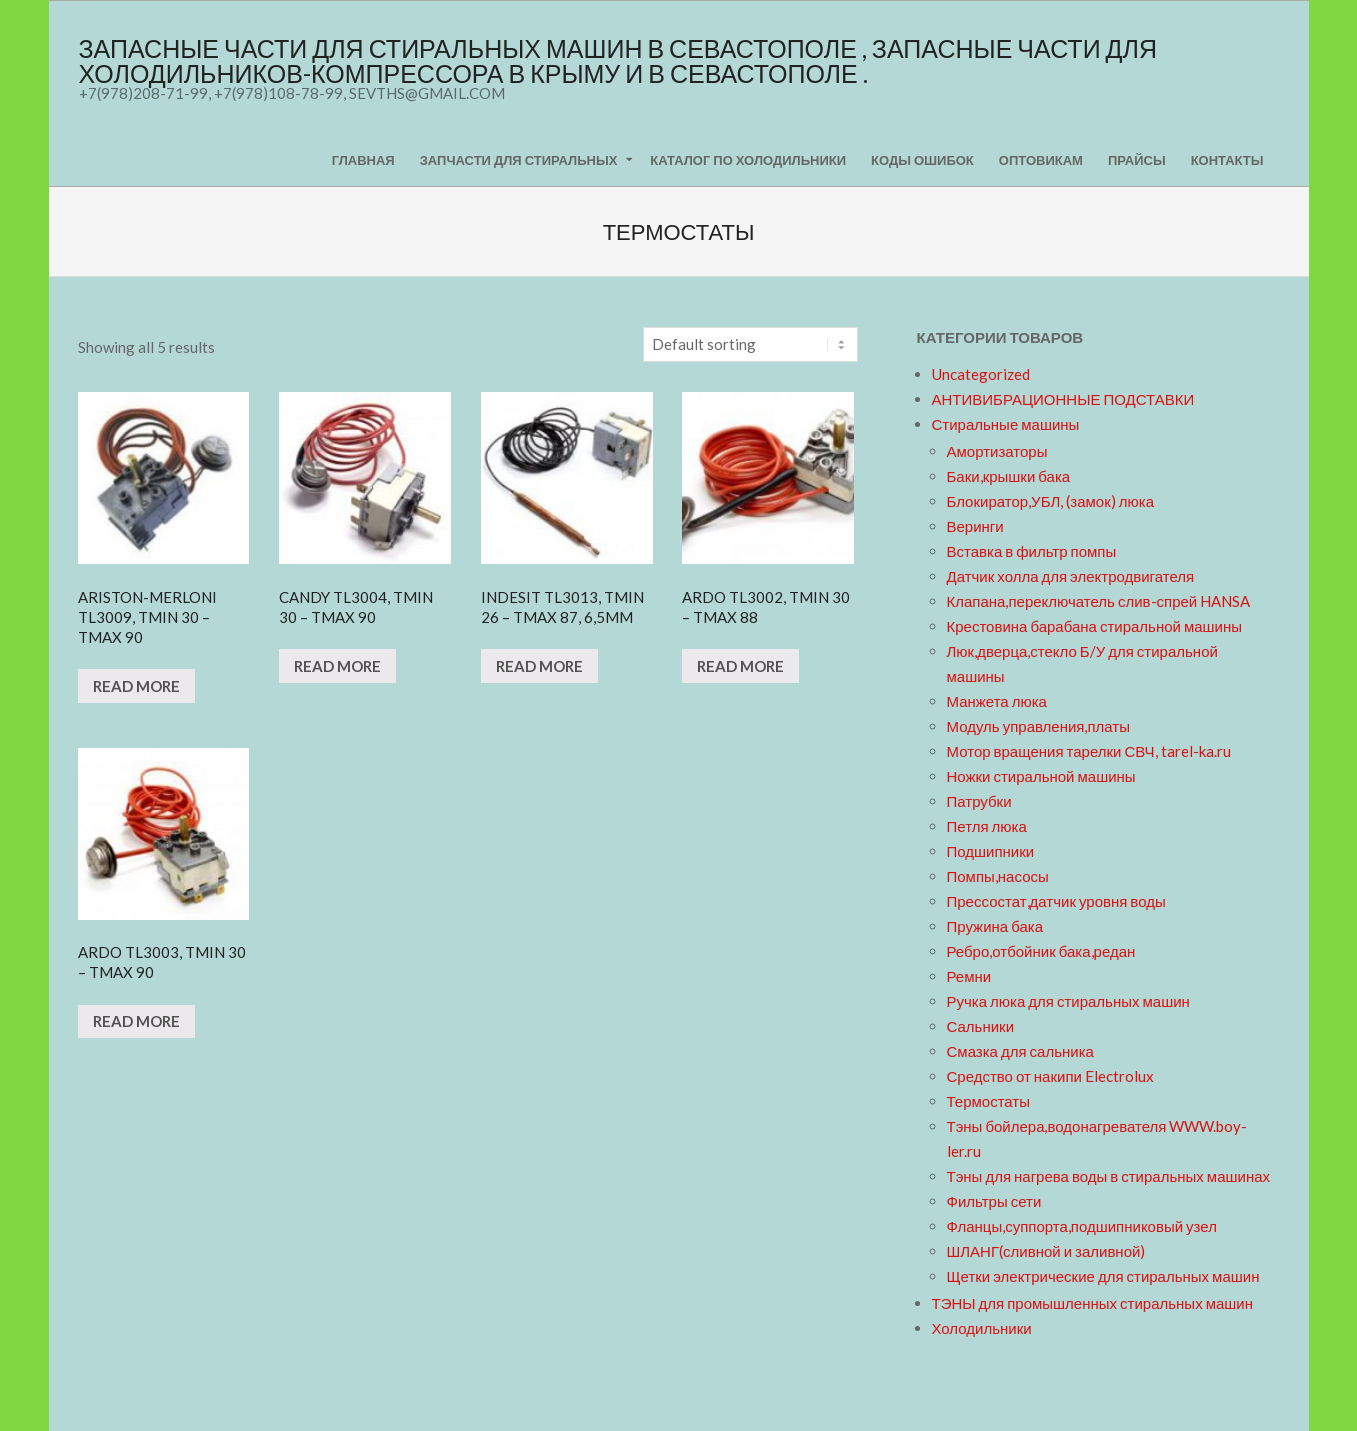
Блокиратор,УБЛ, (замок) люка (1051, 501)
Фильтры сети (994, 1201)
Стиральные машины (1006, 424)
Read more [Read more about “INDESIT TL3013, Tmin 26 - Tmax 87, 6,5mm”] (539, 666)
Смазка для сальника (1020, 1051)
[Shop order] (750, 344)
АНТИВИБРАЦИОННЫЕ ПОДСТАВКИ (1063, 399)
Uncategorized (981, 374)
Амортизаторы (997, 451)
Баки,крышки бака (1009, 476)
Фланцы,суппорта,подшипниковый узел (1082, 1226)
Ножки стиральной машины (1041, 776)
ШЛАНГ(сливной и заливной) (1046, 1251)
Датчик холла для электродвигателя (1071, 576)
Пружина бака (995, 926)
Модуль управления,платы (1039, 726)
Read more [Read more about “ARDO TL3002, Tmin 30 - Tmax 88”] (740, 666)
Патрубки (979, 801)
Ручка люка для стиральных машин (1068, 1001)
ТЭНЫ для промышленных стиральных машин (1092, 1303)
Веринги (975, 526)
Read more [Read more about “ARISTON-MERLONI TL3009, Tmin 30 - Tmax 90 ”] (136, 686)
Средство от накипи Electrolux (1050, 1076)
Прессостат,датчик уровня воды (1056, 901)
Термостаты (989, 1101)
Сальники (981, 1026)
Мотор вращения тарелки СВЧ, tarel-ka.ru (1089, 751)
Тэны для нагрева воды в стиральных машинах (1109, 1176)
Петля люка (987, 826)
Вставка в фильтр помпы (1032, 551)
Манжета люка (997, 701)
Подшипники (991, 851)
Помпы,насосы (998, 876)
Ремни (969, 976)
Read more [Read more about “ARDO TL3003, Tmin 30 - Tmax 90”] (136, 1021)
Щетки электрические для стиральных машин (1103, 1276)
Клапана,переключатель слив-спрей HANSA (1099, 601)
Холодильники (982, 1328)
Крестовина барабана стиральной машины (1095, 626)
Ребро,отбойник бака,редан (1041, 951)
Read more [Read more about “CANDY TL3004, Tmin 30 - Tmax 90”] (337, 666)
